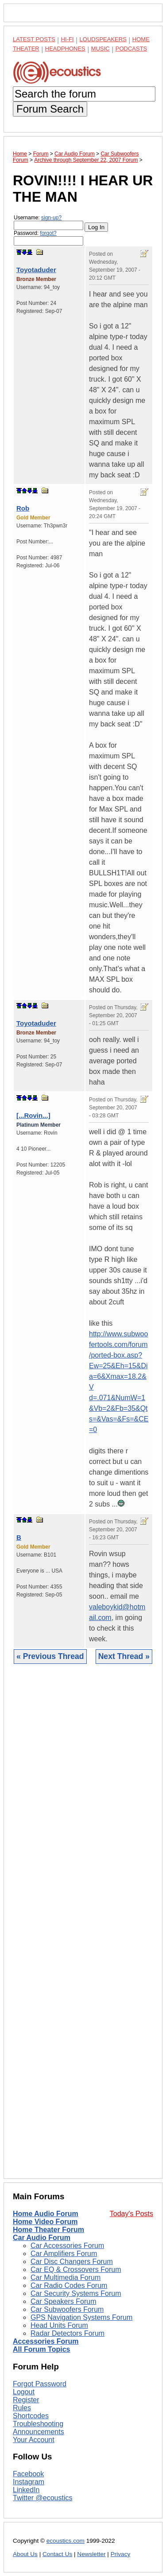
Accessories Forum (46, 2341)
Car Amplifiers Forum (64, 2253)
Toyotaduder (36, 269)
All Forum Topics (41, 2349)
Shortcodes (31, 2416)
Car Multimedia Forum (65, 2277)
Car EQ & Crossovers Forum (76, 2269)
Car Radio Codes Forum (69, 2285)
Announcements (38, 2431)
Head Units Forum (59, 2325)
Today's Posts (131, 2213)
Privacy (121, 2554)
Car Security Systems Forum (76, 2293)
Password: (48, 238)
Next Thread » (124, 1656)
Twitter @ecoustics (43, 2498)
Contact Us (57, 2554)
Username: (48, 222)
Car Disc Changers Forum (72, 2261)
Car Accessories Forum (67, 2245)
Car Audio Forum (41, 2237)
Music (100, 48)
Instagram (28, 2482)
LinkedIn (26, 2490)
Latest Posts (34, 39)
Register (26, 2400)
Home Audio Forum (45, 2213)
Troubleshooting (38, 2424)
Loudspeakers (103, 39)
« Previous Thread (50, 1656)
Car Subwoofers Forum (67, 2309)
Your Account (33, 2439)
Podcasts (131, 48)
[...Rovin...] (33, 1115)
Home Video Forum (45, 2221)
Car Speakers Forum (64, 2301)
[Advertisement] (83, 1928)
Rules (22, 2408)
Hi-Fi (67, 39)
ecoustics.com (65, 2540)
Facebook (28, 2474)
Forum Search (50, 109)
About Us (25, 2554)
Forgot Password (39, 2384)
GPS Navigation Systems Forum (81, 2317)
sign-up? (51, 218)
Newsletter (91, 2554)
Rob (22, 508)
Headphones (65, 48)
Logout (24, 2392)
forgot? (48, 233)
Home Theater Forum (48, 2229)
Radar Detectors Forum (67, 2333)
